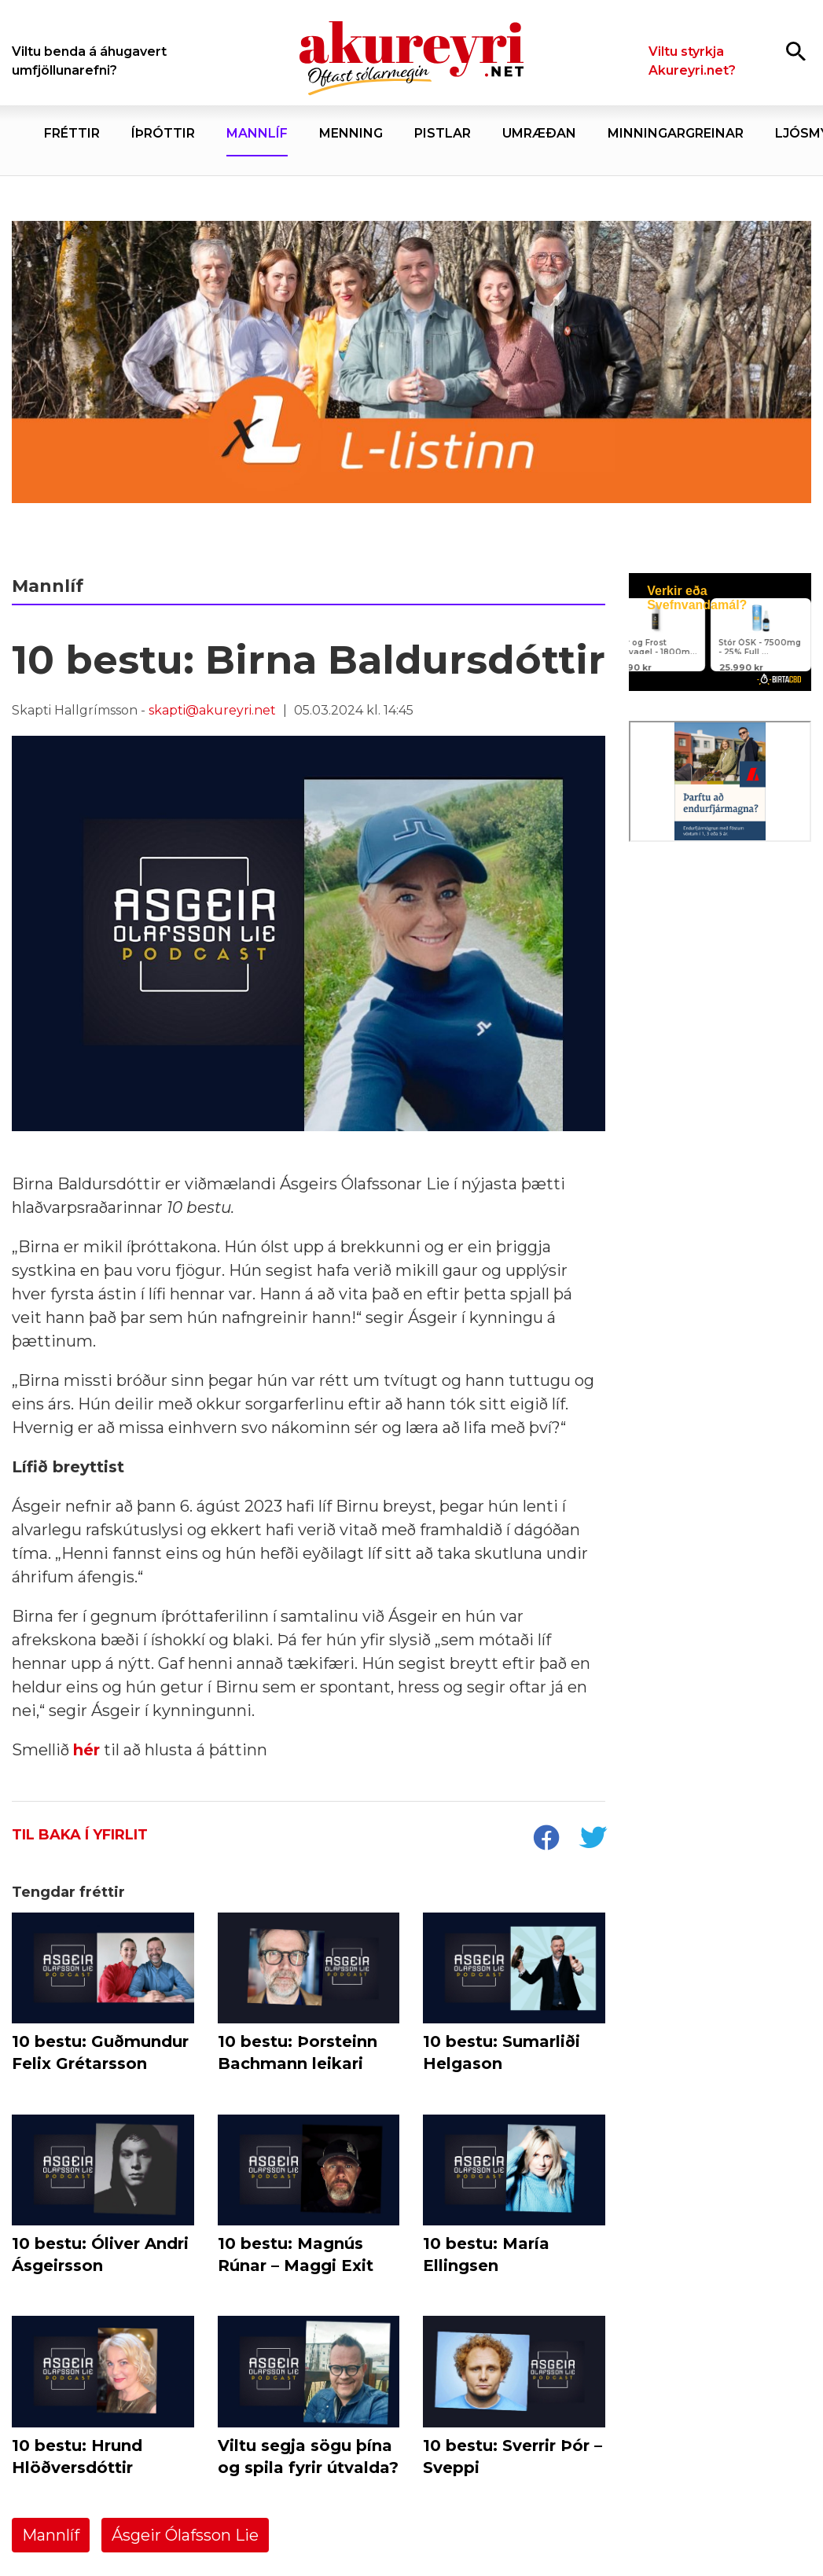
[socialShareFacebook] (545, 1839)
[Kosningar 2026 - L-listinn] (411, 362)
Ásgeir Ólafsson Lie (185, 2535)
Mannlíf (50, 2535)
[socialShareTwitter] (592, 1839)
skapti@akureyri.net (212, 710)
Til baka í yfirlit (80, 1834)
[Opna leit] (796, 51)
